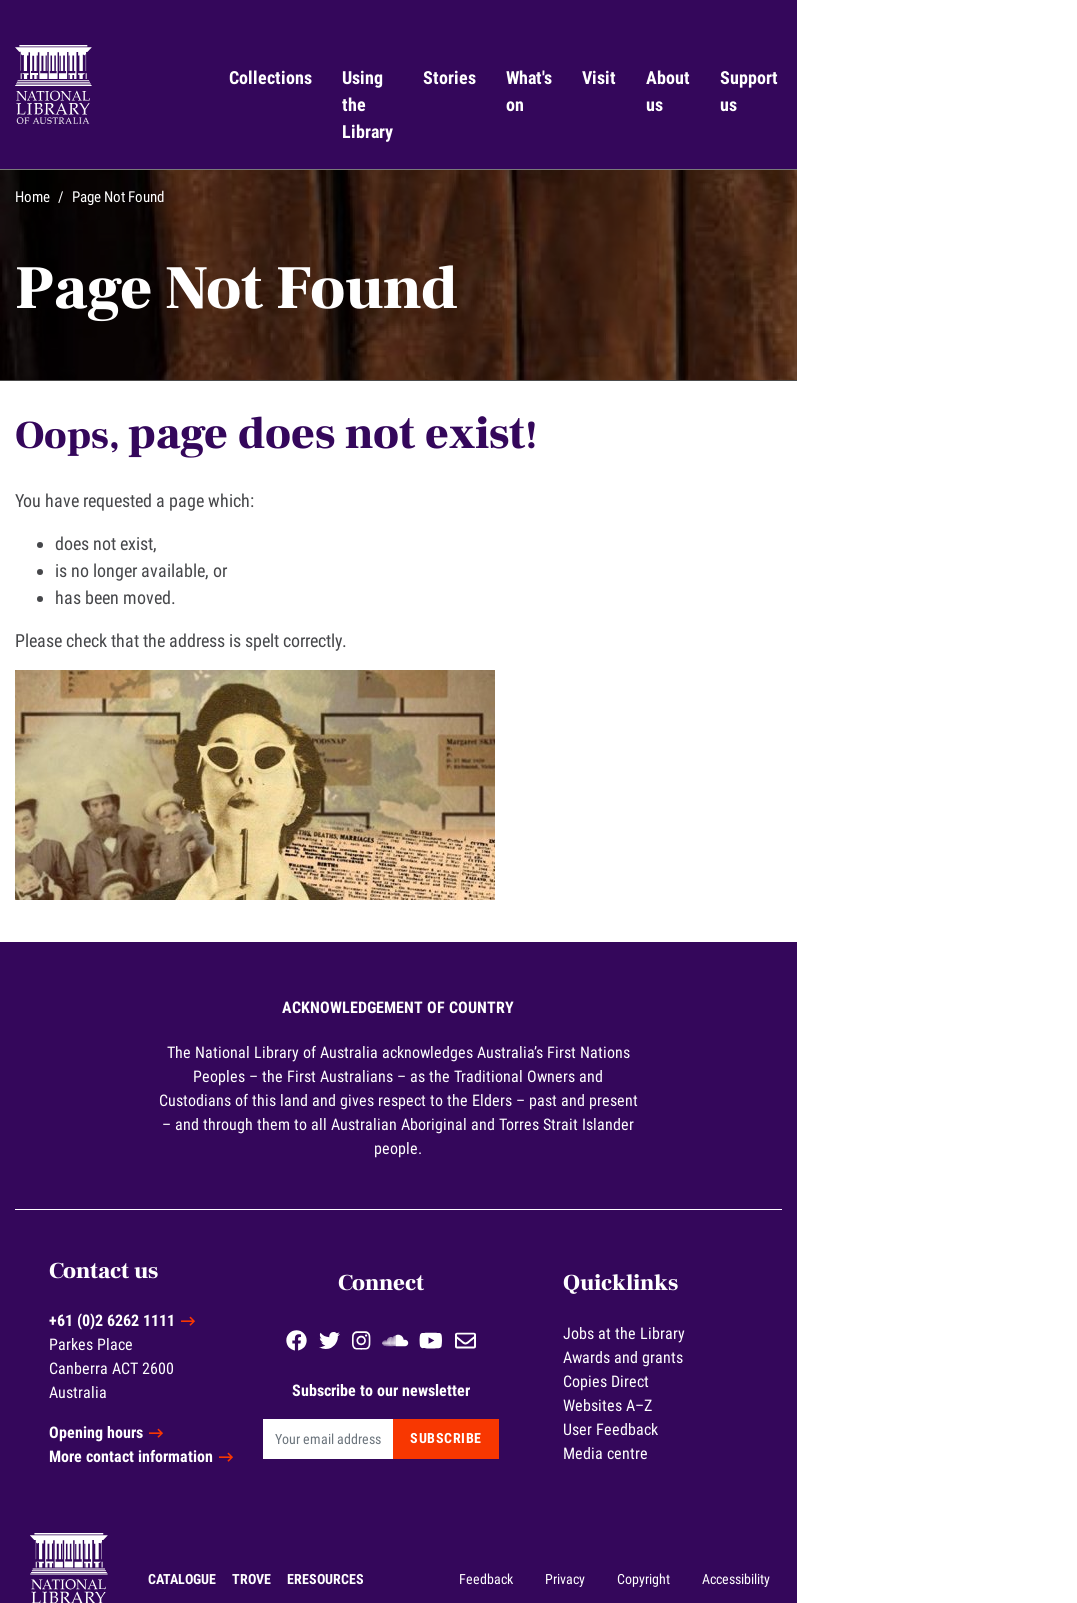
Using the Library (478, 91)
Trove (177, 1528)
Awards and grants (838, 1294)
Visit (779, 77)
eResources (251, 1528)
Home (91, 170)
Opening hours (185, 1382)
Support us (947, 91)
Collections (370, 77)
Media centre (820, 1390)
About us (850, 91)
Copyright (860, 1528)
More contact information (220, 1406)
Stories (613, 77)
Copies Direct (821, 1318)
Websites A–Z (822, 1342)
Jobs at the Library (839, 1270)
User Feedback (825, 1366)
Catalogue (108, 1528)
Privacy (782, 1528)
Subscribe (631, 1376)
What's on (695, 91)
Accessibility (953, 1528)
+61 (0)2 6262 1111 (201, 1270)
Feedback (703, 1528)
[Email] (485, 1376)
